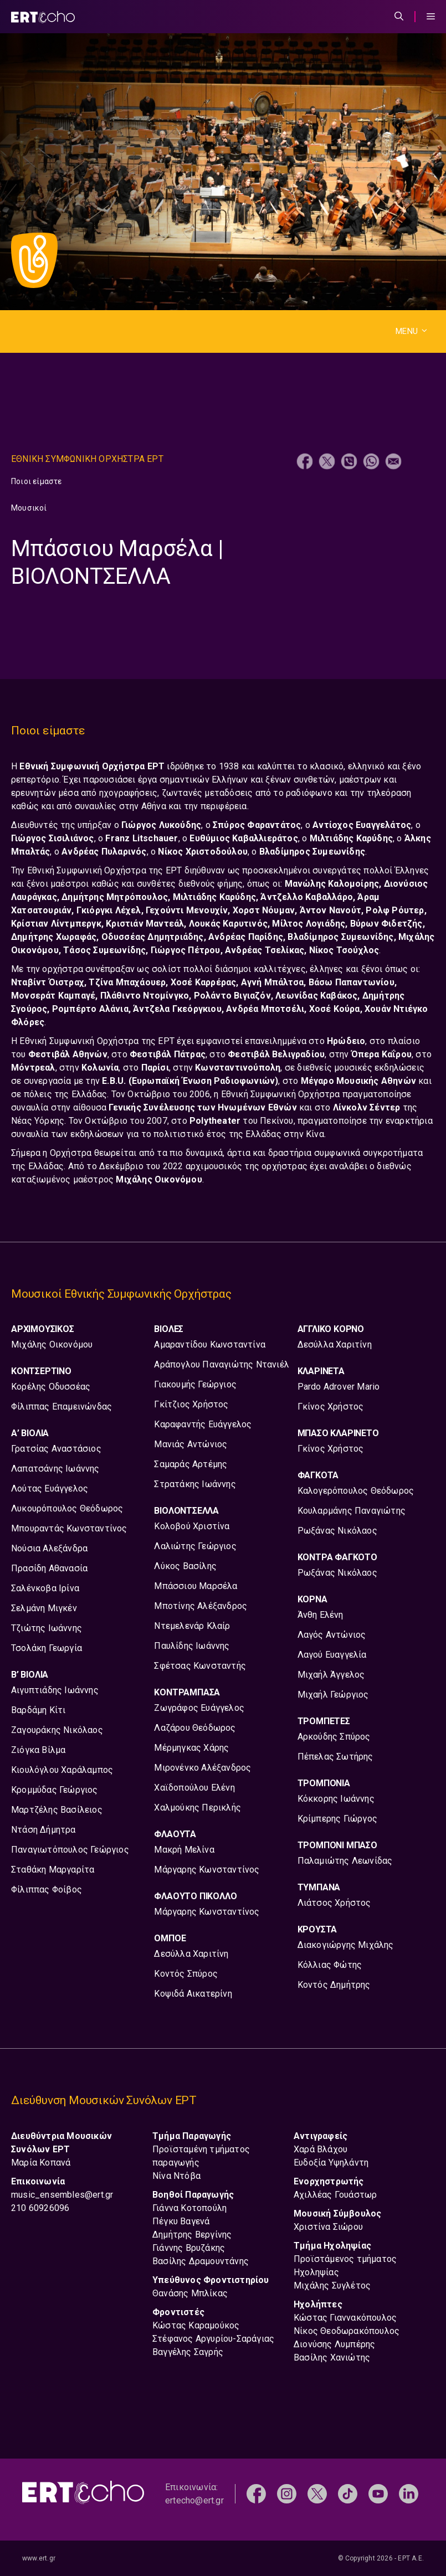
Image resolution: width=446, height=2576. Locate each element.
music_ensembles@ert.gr (62, 2194)
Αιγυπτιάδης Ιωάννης (55, 1690)
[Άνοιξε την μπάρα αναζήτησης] (399, 17)
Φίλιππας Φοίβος (46, 1889)
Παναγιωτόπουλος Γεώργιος (70, 1849)
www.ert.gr (38, 2558)
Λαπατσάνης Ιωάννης (55, 1468)
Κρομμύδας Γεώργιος (54, 1790)
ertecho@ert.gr (194, 2500)
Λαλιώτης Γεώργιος (195, 1546)
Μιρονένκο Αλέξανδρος (202, 1767)
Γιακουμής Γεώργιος (195, 1384)
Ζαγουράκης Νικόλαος (57, 1730)
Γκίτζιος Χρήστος (191, 1404)
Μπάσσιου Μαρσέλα (195, 1586)
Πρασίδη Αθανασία (49, 1568)
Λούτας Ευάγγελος (49, 1488)
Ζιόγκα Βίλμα (38, 1750)
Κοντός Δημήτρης (334, 1984)
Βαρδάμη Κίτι (38, 1710)
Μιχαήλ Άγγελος (331, 1674)
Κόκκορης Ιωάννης (336, 1798)
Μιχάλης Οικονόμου (52, 1344)
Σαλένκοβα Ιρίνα (45, 1588)
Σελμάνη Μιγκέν (44, 1608)
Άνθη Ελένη (321, 1615)
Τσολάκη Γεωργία (46, 1648)
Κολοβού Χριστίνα (191, 1526)
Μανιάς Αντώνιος (190, 1444)
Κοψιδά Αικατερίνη (193, 1993)
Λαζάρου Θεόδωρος (194, 1728)
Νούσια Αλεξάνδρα (49, 1548)
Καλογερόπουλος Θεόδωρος (356, 1490)
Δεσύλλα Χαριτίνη (191, 1953)
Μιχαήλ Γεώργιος (333, 1694)
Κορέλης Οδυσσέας (50, 1386)
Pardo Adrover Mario (339, 1386)
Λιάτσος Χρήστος (334, 1903)
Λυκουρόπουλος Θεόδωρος (67, 1508)
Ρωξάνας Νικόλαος (337, 1530)
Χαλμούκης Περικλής (197, 1807)
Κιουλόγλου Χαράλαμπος (62, 1770)
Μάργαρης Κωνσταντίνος (206, 1869)
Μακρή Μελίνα (184, 1849)
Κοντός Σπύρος (186, 1973)
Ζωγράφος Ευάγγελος (199, 1708)
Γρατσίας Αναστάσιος (56, 1448)
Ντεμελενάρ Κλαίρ (192, 1626)
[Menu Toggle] (431, 16)
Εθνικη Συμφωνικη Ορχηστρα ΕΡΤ (87, 459)
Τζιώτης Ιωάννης (46, 1628)
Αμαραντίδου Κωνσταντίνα (209, 1344)
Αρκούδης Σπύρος (334, 1736)
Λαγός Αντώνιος (332, 1634)
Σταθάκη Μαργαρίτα (52, 1869)
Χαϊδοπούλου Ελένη (194, 1787)
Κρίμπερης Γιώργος (337, 1818)
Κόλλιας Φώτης (330, 1965)
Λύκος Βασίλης (185, 1566)
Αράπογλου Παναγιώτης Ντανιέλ (221, 1364)
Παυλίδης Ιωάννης (191, 1646)
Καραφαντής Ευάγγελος (203, 1424)
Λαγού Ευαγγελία (332, 1654)
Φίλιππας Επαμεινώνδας (61, 1406)
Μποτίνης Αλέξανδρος (200, 1606)
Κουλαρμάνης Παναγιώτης (352, 1510)
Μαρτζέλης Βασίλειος (56, 1809)
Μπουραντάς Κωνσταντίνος (69, 1528)
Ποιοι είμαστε (36, 481)
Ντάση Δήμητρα (43, 1829)
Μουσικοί (29, 507)
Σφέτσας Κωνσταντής (200, 1665)
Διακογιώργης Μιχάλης (346, 1945)
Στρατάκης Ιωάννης (194, 1484)
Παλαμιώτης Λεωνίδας (345, 1860)
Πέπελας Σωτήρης (335, 1756)
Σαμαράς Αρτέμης (190, 1464)
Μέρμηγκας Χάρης (191, 1747)
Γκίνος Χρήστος (331, 1406)
